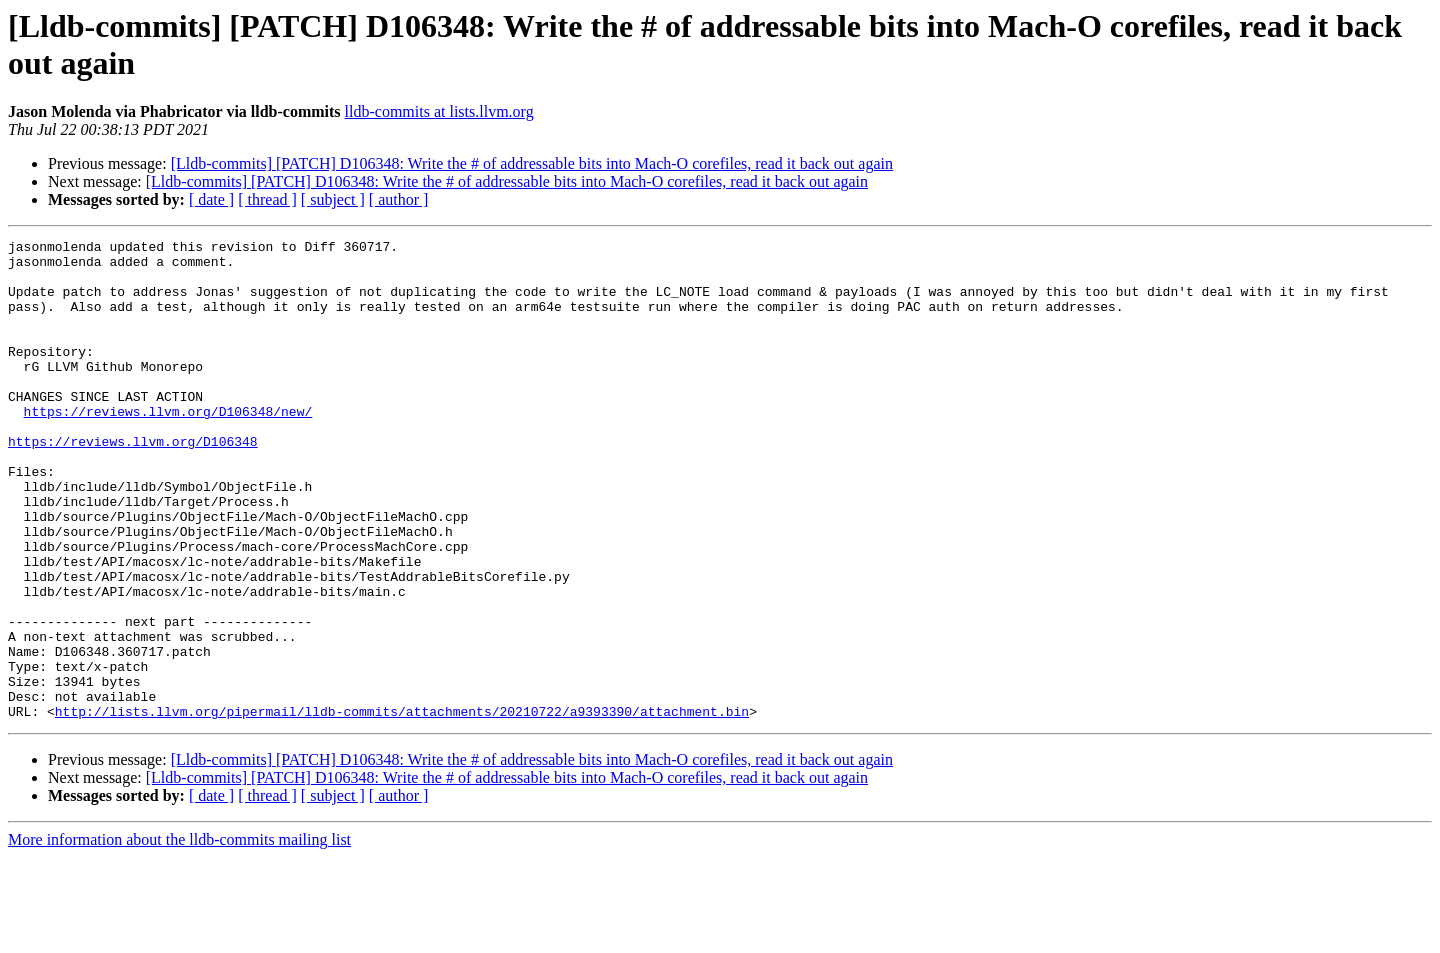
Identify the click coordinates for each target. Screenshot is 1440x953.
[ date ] (211, 199)
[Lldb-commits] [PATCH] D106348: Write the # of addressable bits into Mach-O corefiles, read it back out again (532, 163)
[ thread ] (267, 199)
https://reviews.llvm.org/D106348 (133, 483)
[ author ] (399, 199)
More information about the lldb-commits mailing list (179, 935)
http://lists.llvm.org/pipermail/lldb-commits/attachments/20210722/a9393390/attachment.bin (402, 807)
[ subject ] (333, 199)
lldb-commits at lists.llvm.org (439, 111)
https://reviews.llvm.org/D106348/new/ (168, 447)
